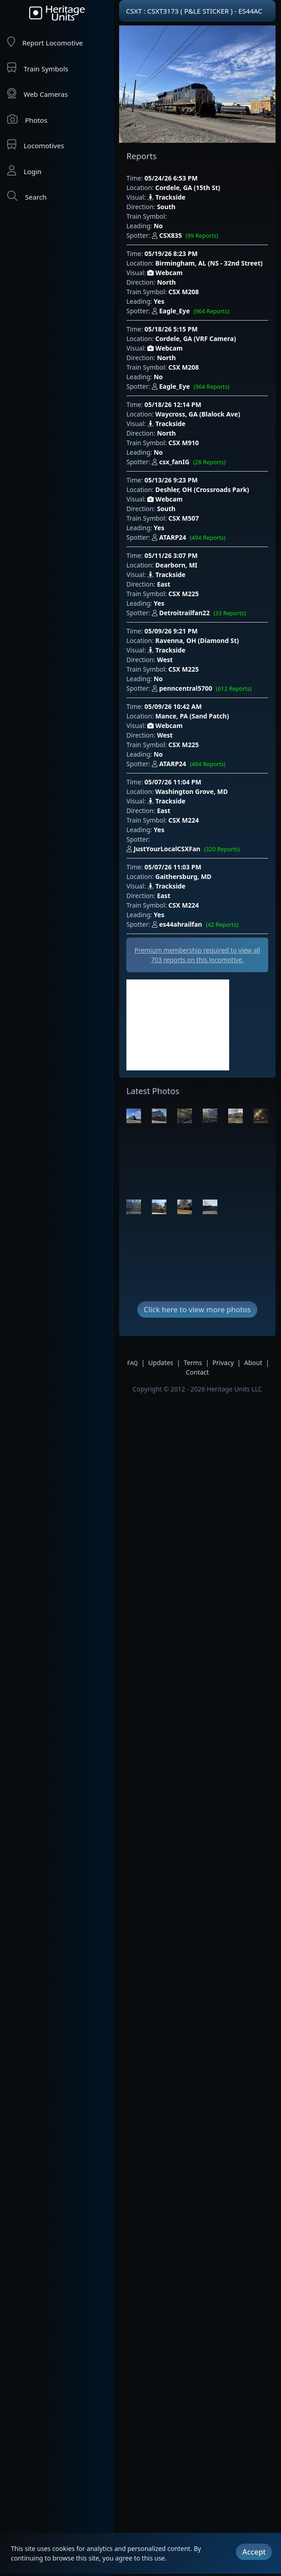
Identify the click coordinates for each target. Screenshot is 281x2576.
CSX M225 (183, 593)
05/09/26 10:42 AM (173, 706)
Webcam (164, 272)
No (158, 225)
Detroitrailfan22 (201, 613)
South (166, 206)
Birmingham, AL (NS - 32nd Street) (209, 263)
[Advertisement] (177, 1024)
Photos (27, 119)
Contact (197, 1372)
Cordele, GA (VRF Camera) (196, 338)
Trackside (166, 197)
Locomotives (35, 145)
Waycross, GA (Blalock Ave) (198, 414)
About (253, 1362)
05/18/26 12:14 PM (173, 404)
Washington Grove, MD (192, 791)
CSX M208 (183, 291)
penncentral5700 (204, 689)
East (163, 584)
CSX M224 (183, 820)
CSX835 (187, 236)
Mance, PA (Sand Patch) (192, 716)
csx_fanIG (190, 462)
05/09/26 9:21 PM (171, 631)
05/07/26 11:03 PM (173, 867)
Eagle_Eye (192, 311)
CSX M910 (183, 442)
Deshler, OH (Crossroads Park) (202, 489)
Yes (159, 301)
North (166, 282)
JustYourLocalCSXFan (185, 849)
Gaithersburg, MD (184, 876)
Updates (160, 1362)
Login (24, 171)
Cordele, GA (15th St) (188, 187)
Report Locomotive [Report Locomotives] (45, 42)
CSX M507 (183, 518)
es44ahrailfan (197, 925)
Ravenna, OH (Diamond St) (197, 640)
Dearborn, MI (176, 565)
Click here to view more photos (197, 1310)
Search (26, 196)
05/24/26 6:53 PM (171, 178)
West (165, 659)
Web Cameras (37, 93)
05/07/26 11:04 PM (173, 782)
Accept (254, 2551)
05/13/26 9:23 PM (171, 480)
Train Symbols (37, 68)
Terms (193, 1362)
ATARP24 (190, 538)
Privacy (223, 1362)
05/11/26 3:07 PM (171, 555)
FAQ (132, 1363)
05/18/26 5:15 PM (171, 329)
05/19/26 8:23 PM (171, 253)
